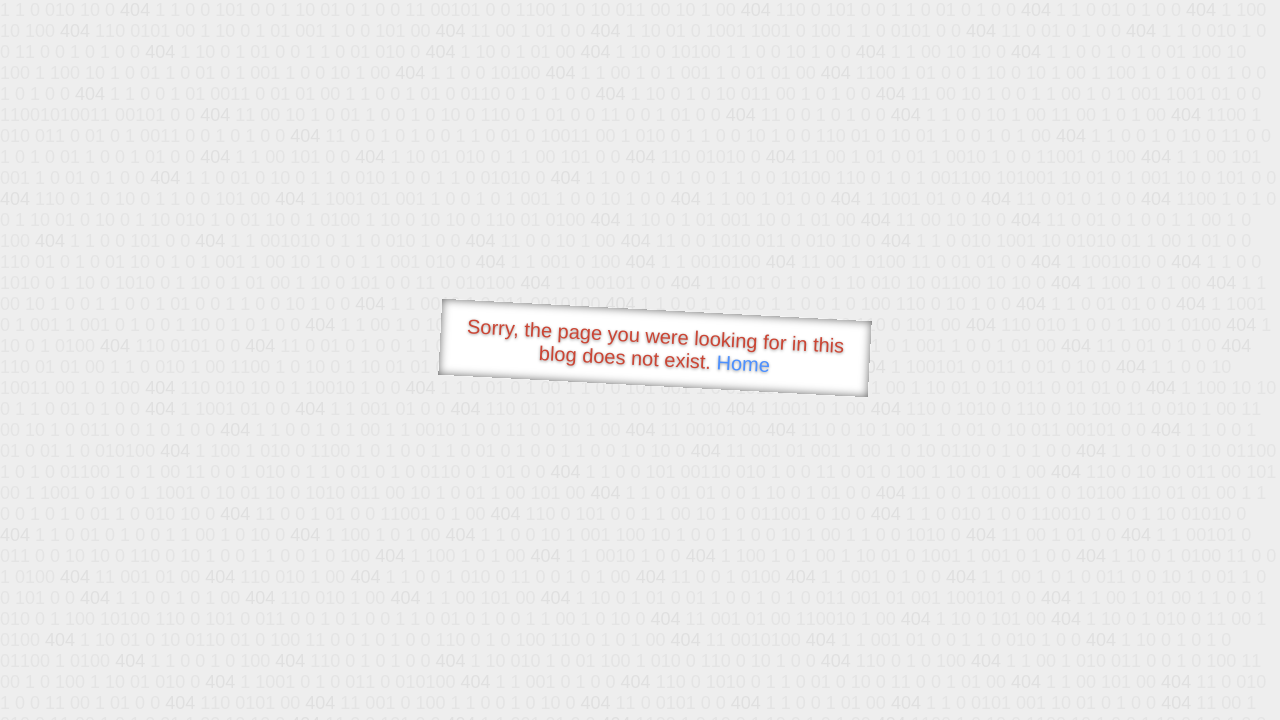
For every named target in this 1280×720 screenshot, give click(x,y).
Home (743, 363)
